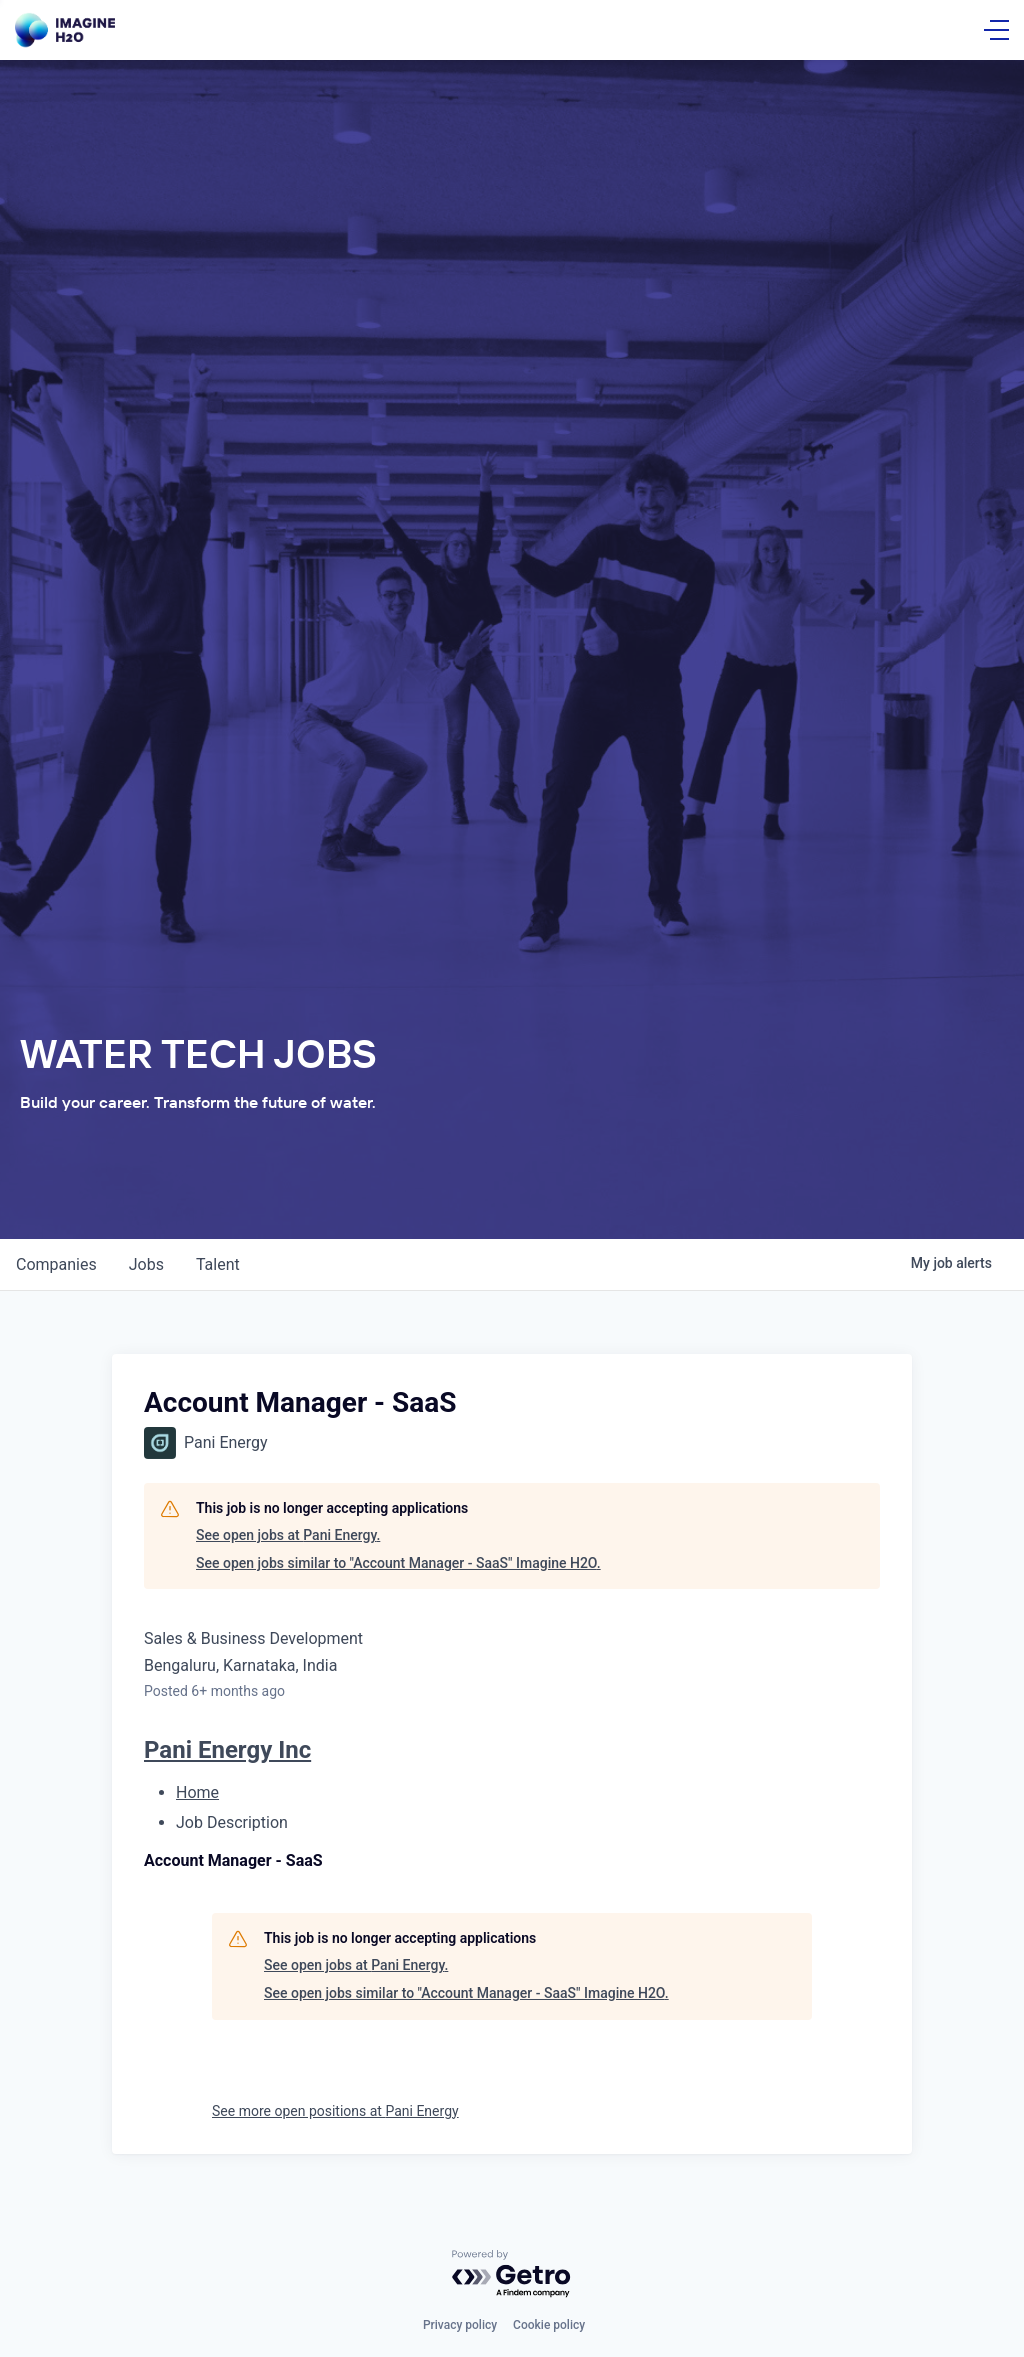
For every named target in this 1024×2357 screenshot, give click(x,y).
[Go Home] (65, 30)
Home (197, 1792)
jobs (146, 1264)
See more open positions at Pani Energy (335, 2111)
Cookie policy (549, 2325)
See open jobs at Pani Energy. (288, 1535)
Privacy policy (460, 2325)
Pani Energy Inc (227, 1750)
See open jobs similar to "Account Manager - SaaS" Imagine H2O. (398, 1563)
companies (56, 1264)
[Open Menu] (996, 30)
